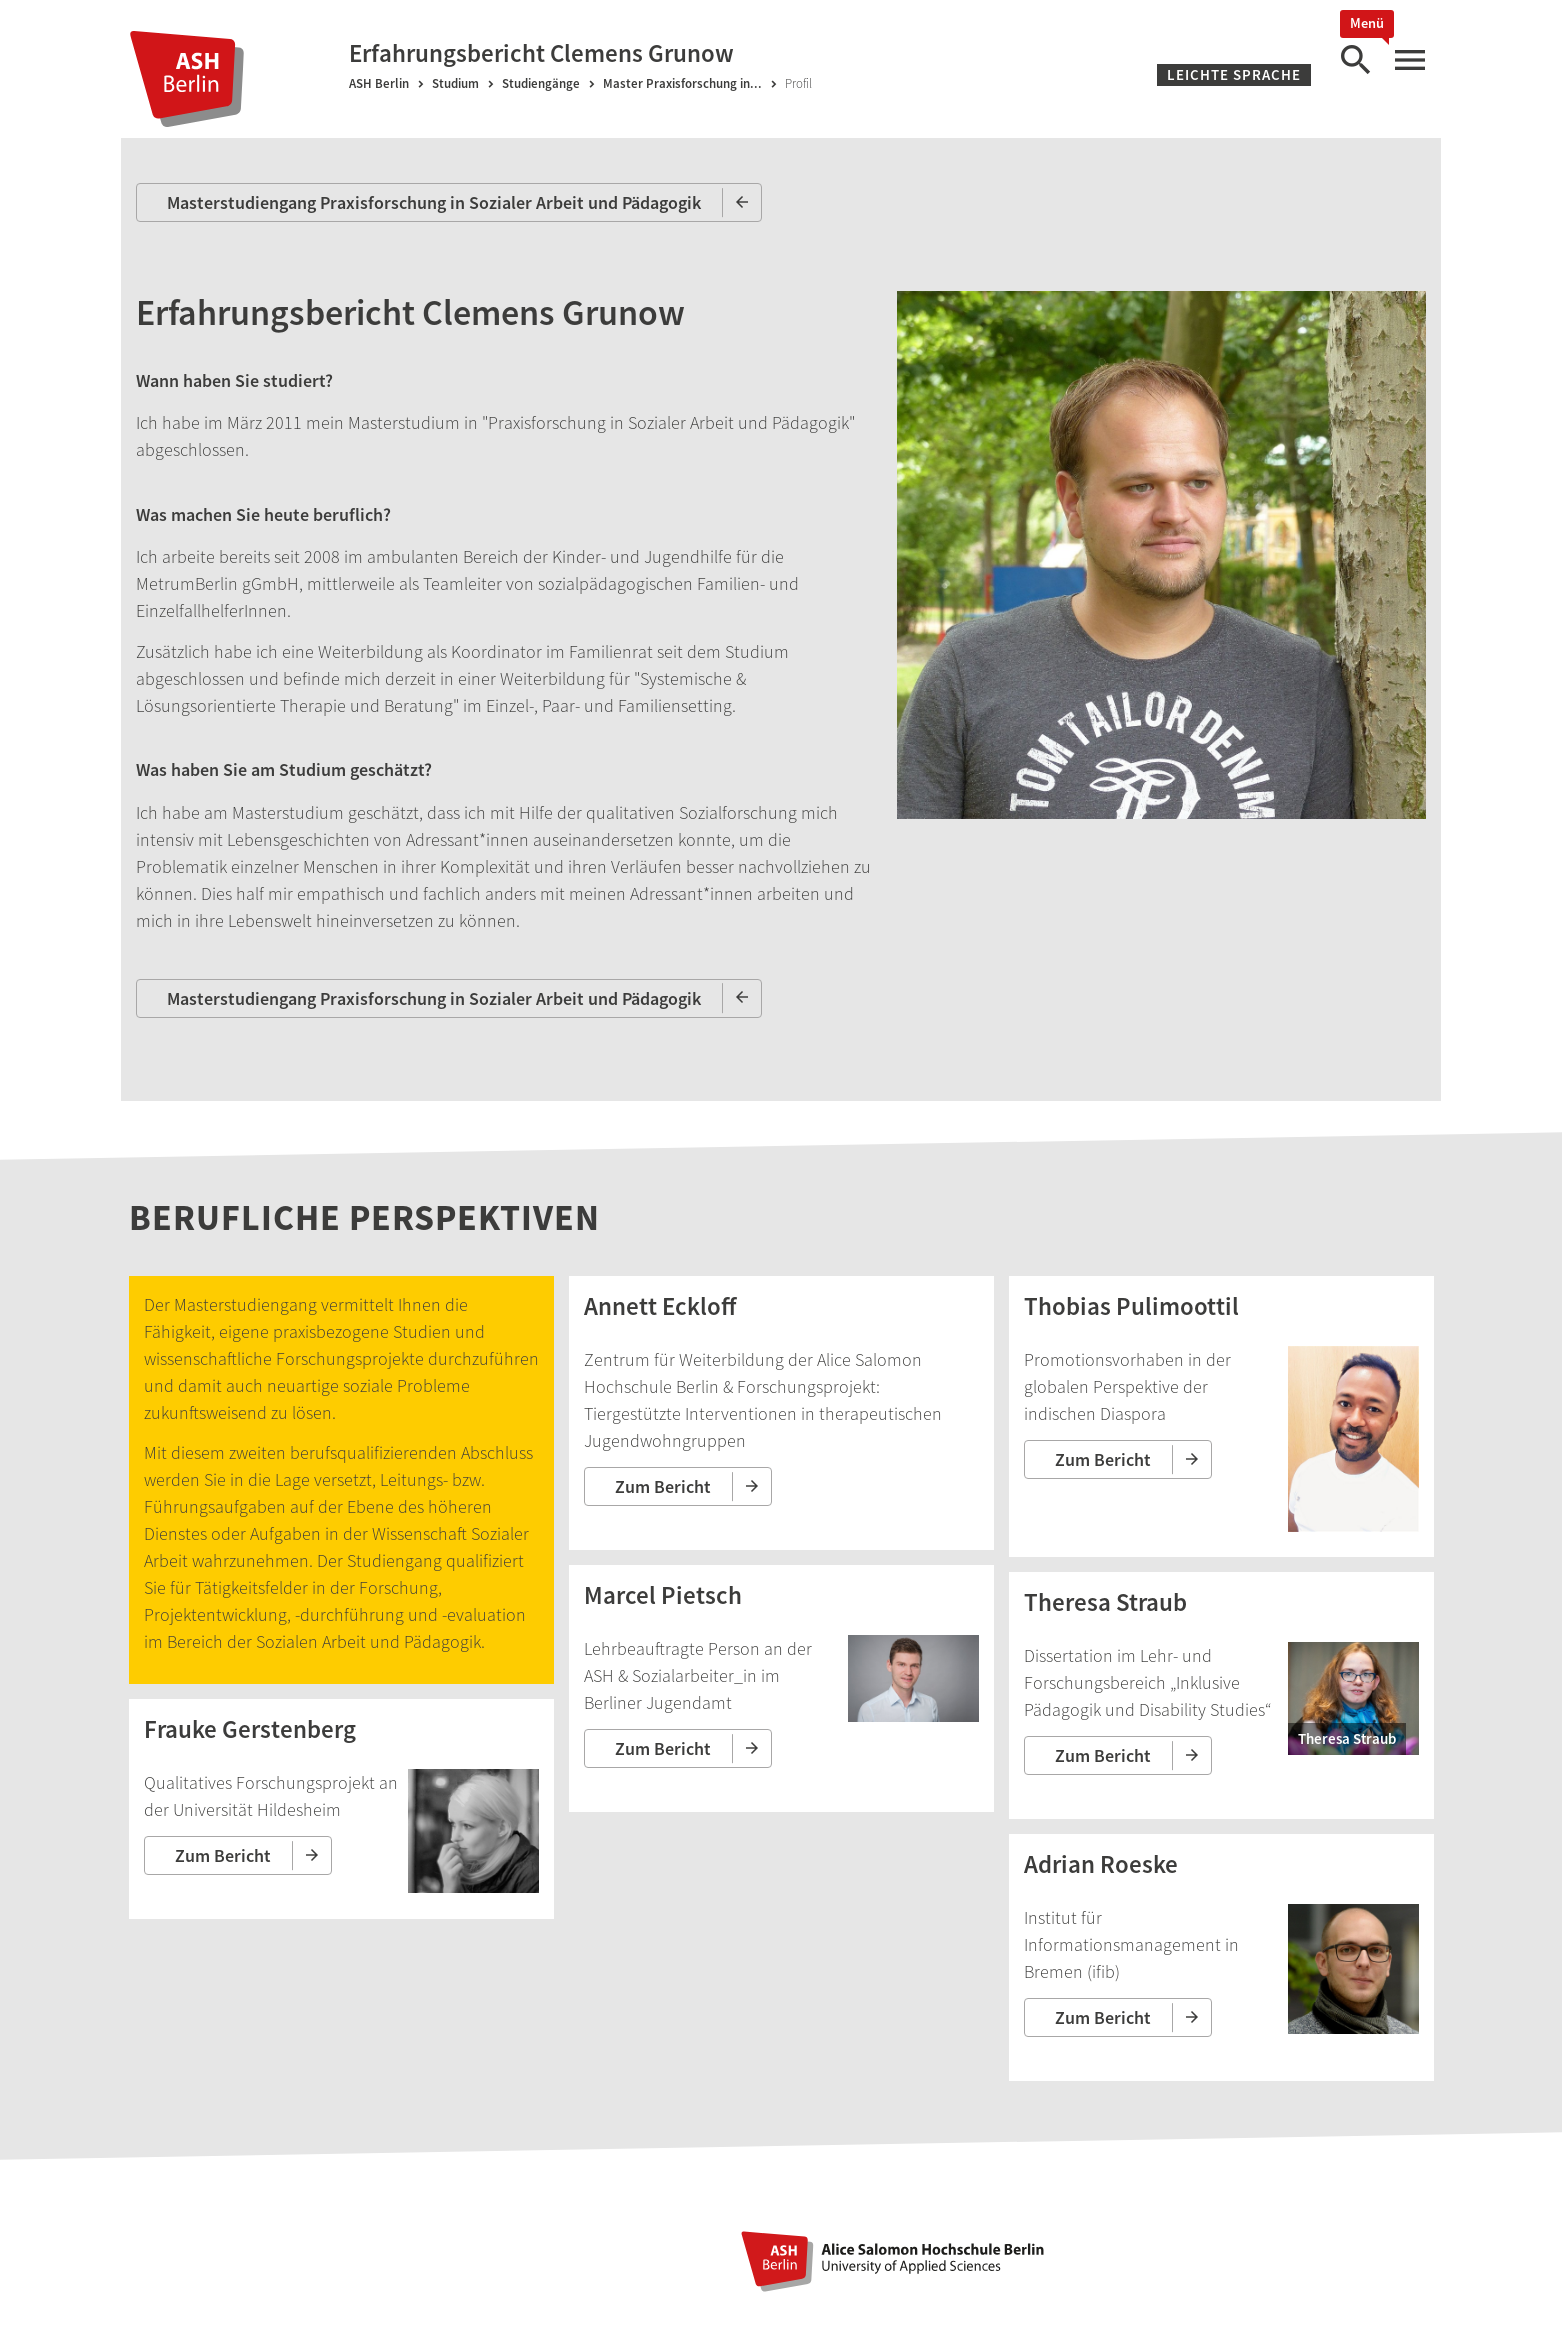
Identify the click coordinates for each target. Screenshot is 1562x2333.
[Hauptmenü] (1409, 60)
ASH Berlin (379, 83)
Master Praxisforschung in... (682, 83)
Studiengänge (541, 83)
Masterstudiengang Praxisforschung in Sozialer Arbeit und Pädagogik (434, 202)
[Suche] (1355, 60)
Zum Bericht (223, 1855)
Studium (455, 83)
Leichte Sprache (1234, 74)
